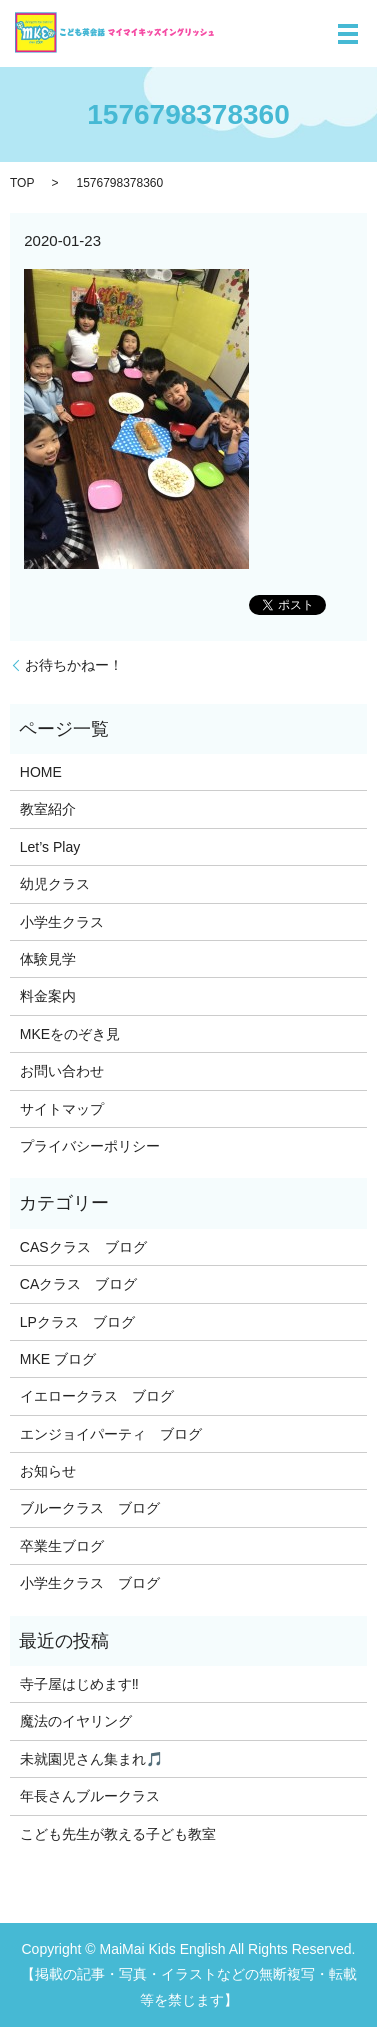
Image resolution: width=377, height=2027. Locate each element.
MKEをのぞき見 (70, 1034)
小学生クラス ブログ (90, 1583)
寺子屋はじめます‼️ (79, 1684)
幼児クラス (55, 884)
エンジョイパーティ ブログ (111, 1434)
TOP (22, 183)
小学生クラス (62, 922)
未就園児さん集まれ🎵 (91, 1759)
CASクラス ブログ (83, 1247)
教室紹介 (48, 809)
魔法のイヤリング (76, 1721)
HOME (41, 772)
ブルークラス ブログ (90, 1508)
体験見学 (48, 959)
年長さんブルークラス (90, 1796)
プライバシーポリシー (90, 1146)
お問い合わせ (62, 1071)
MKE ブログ (58, 1359)
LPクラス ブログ (77, 1322)
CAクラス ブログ (78, 1284)
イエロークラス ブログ (97, 1396)
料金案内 (48, 996)
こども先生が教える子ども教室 (118, 1834)
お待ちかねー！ (74, 665)
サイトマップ (62, 1109)
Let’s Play (50, 847)
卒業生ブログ (62, 1546)
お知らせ (48, 1471)
